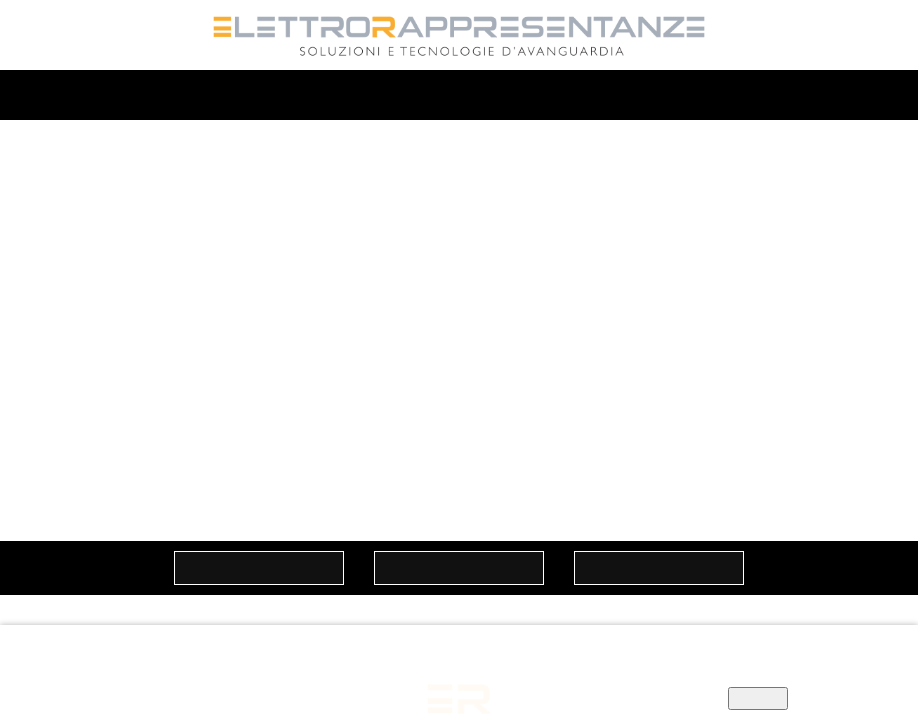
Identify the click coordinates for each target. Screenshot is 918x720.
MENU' (459, 96)
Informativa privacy (341, 678)
